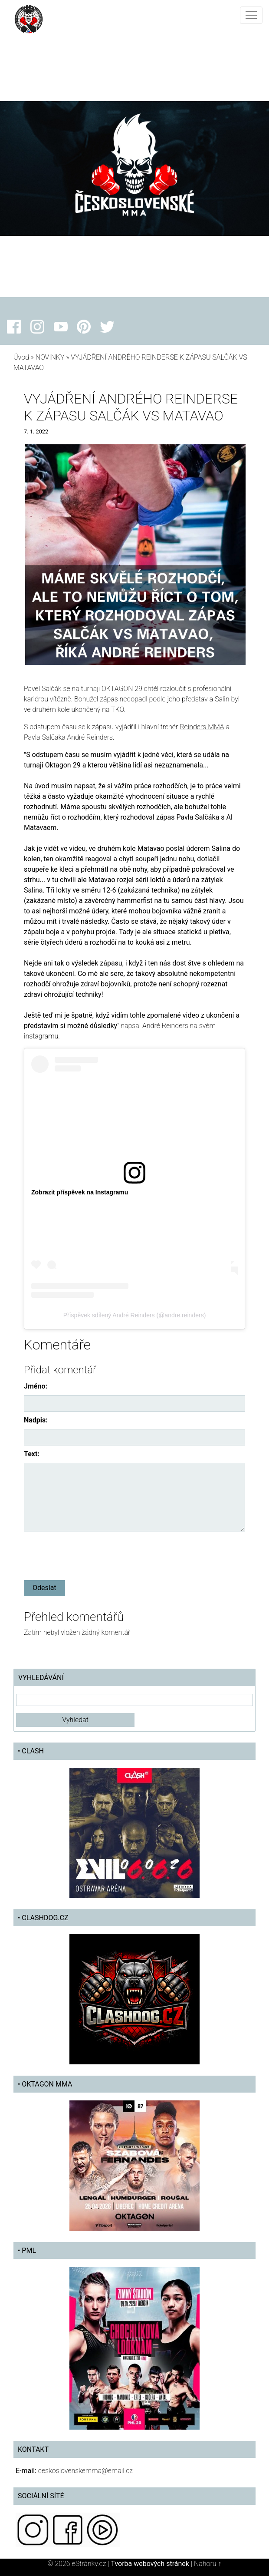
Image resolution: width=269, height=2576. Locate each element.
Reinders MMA (202, 727)
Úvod (21, 357)
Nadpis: (36, 1420)
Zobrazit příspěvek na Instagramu (79, 1192)
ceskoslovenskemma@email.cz (85, 2471)
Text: (31, 1454)
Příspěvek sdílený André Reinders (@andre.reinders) (134, 1315)
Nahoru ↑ (207, 2563)
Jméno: (35, 1386)
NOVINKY (50, 357)
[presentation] (90, 1554)
